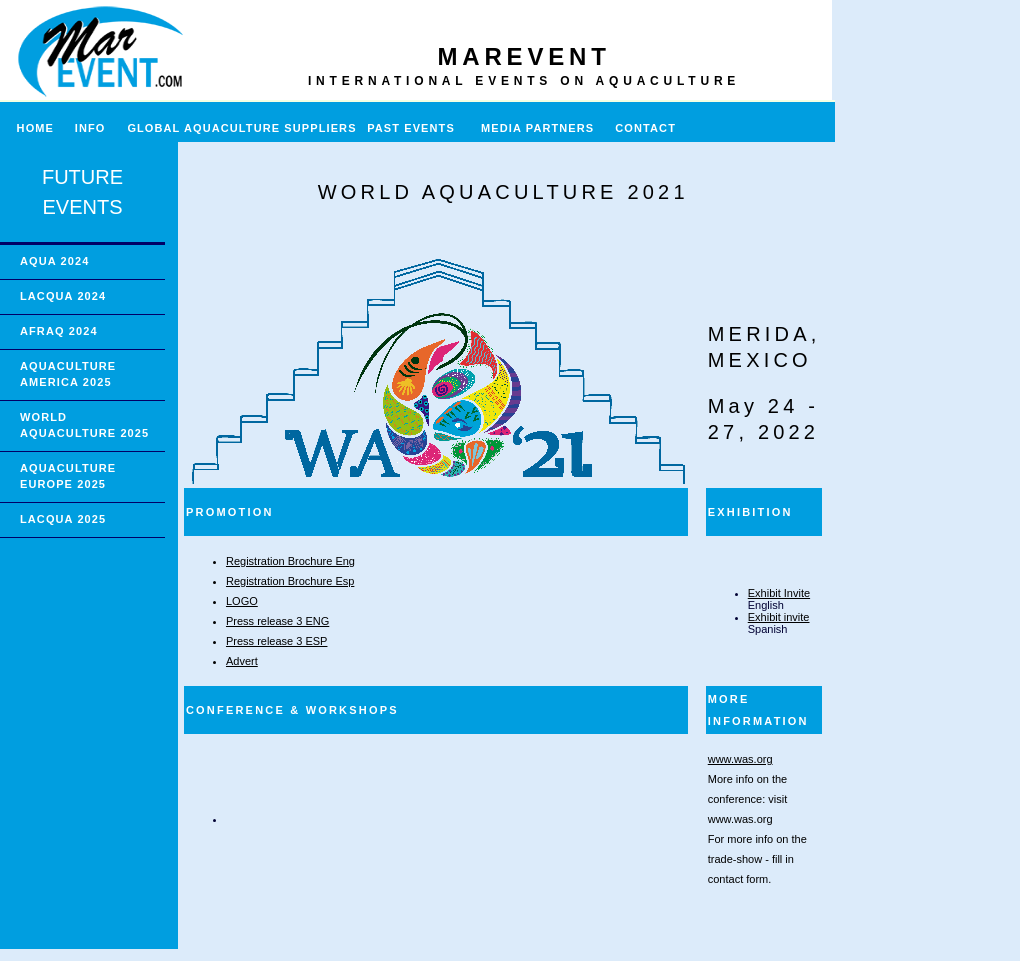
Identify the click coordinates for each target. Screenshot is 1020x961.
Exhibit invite (779, 617)
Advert (242, 661)
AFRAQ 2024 (59, 331)
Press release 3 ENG (277, 621)
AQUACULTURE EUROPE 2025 (68, 476)
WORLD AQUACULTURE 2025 (84, 425)
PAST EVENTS (411, 128)
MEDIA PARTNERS (537, 128)
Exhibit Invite (779, 593)
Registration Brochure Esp (290, 581)
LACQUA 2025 (63, 519)
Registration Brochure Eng (290, 561)
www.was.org (740, 759)
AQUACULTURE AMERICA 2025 (68, 374)
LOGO (242, 601)
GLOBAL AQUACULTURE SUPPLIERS (241, 128)
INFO (98, 128)
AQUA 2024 (54, 261)
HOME (27, 128)
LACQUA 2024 (63, 296)
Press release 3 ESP (277, 641)
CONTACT (645, 128)
